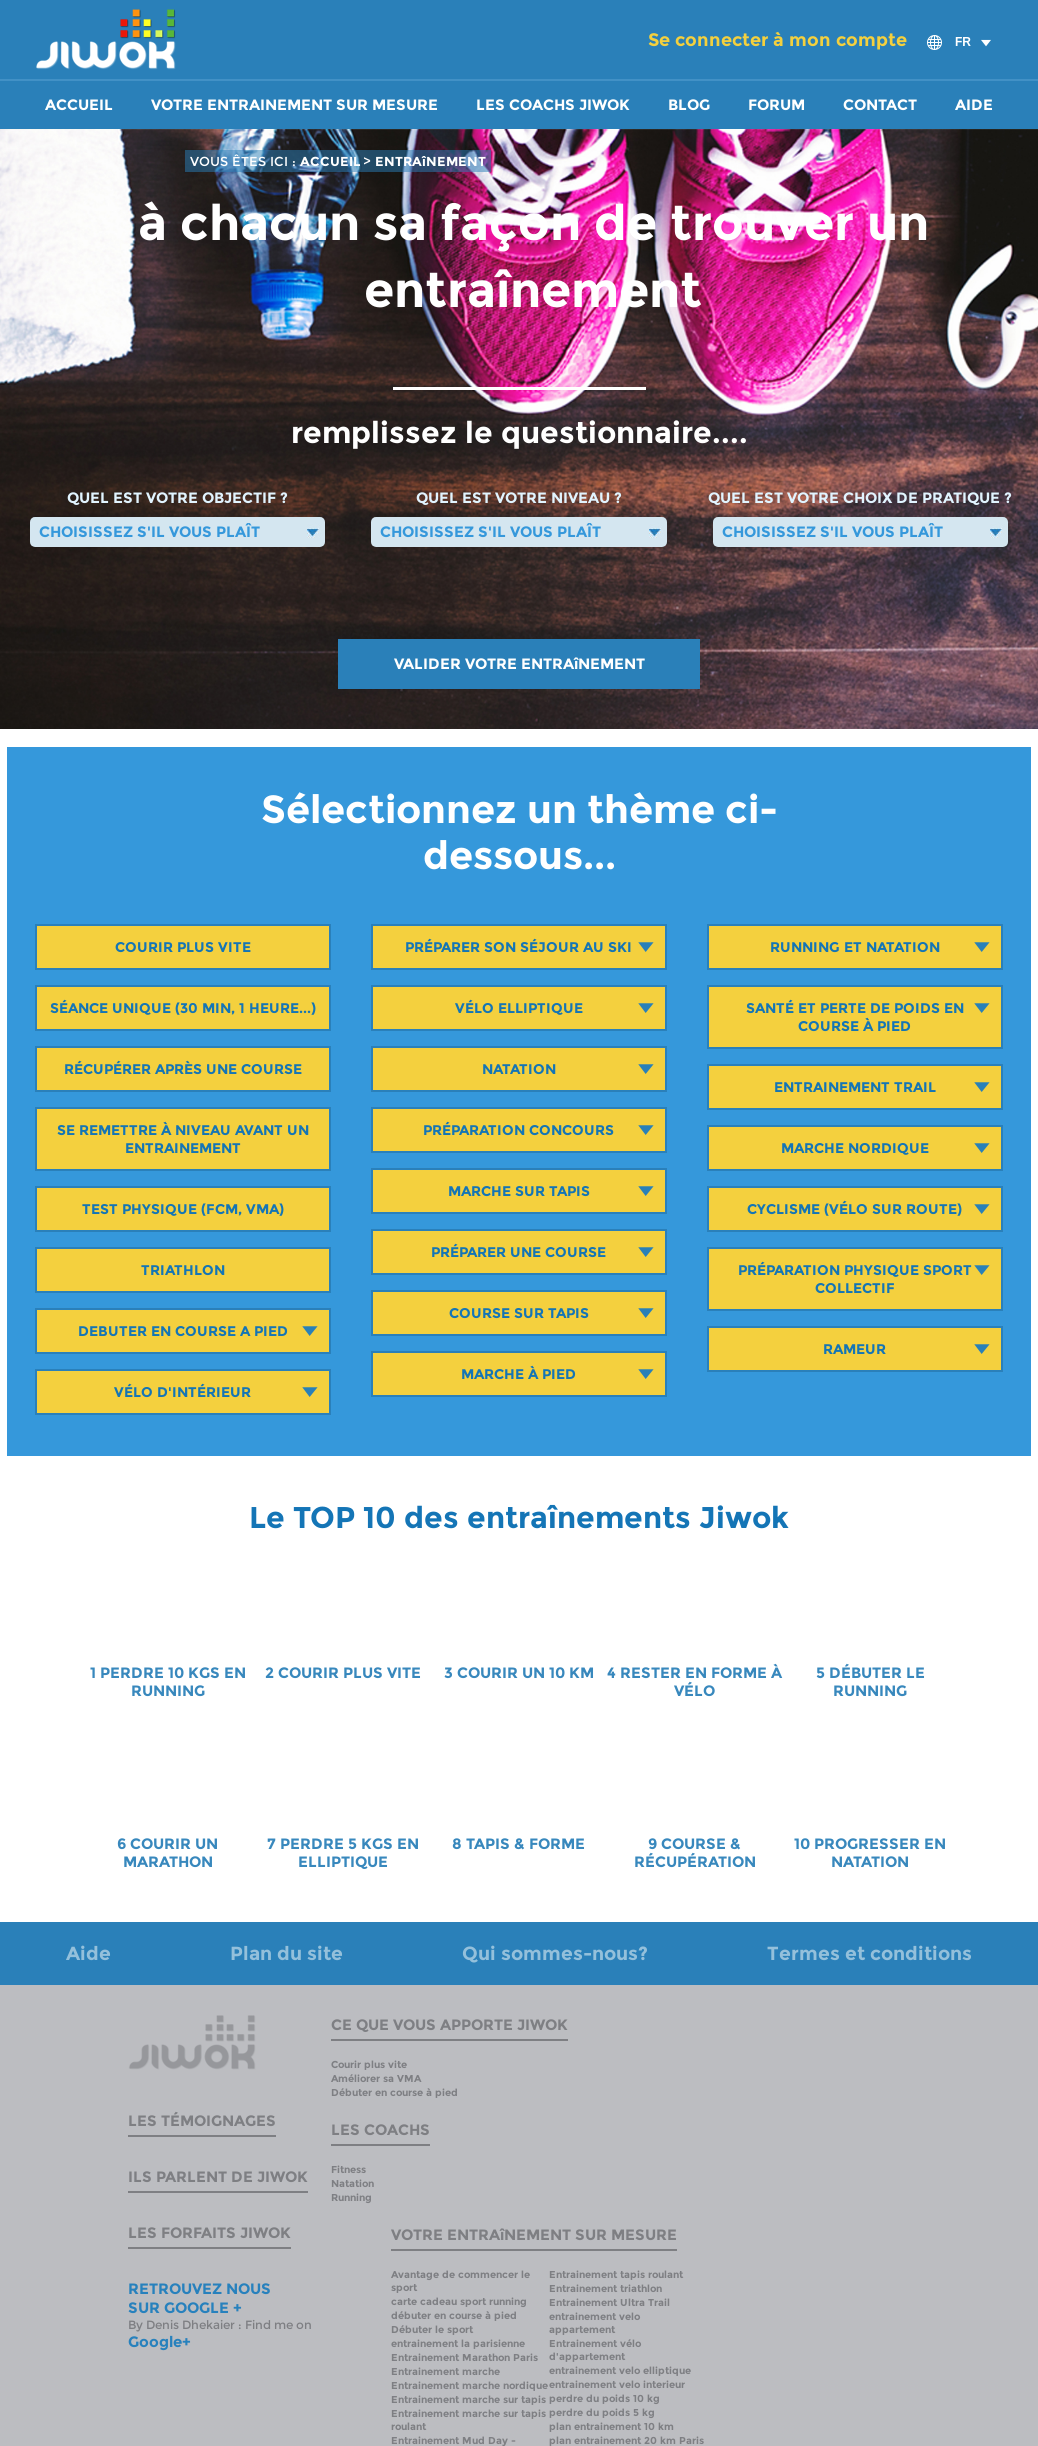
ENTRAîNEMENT (430, 161)
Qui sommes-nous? (555, 1953)
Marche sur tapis (519, 1191)
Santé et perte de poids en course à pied (855, 1017)
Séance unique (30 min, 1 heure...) (183, 1008)
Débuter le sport (432, 2329)
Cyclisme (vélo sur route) (854, 1209)
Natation (519, 1069)
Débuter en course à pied (394, 2092)
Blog (689, 105)
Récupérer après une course (183, 1069)
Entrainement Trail (855, 1087)
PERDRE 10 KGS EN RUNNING (173, 1682)
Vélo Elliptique (519, 1008)
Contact (880, 105)
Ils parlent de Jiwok (218, 2176)
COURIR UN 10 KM (525, 1673)
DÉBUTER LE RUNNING (877, 1682)
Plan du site (286, 1953)
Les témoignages (202, 2120)
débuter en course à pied (454, 2315)
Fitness (348, 2169)
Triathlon (183, 1270)
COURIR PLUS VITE (349, 1673)
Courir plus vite (183, 947)
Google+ (159, 2341)
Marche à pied (518, 1374)
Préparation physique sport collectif (855, 1279)
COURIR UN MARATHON (171, 1853)
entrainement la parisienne (458, 2343)
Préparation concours (518, 1130)
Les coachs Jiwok (553, 105)
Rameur (854, 1349)
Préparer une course (518, 1252)
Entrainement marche (445, 2371)
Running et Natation (855, 947)
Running (351, 2197)
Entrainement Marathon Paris (464, 2357)
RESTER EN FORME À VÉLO (701, 1682)
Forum (776, 105)
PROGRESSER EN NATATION (880, 1853)
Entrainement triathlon (605, 2288)
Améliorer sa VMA (376, 2078)
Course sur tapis (519, 1313)
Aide (974, 105)
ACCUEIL (331, 161)
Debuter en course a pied (183, 1331)
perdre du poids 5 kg (602, 2412)
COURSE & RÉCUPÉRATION (695, 1853)
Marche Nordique (855, 1148)
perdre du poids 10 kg (604, 2398)
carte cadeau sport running (459, 2301)
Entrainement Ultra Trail (609, 2302)
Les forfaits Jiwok (209, 2232)
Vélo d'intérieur (182, 1392)
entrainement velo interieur (617, 2384)
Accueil (79, 105)
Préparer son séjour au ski (518, 947)
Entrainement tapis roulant (616, 2274)
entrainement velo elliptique (620, 2370)
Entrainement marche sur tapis (468, 2399)
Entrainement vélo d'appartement (595, 2350)
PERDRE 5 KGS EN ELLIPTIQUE (349, 1853)
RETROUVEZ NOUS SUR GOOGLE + (199, 2298)
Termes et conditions (869, 1953)
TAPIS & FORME (525, 1844)
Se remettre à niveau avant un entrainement (183, 1139)
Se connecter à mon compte (777, 40)
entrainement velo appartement (594, 2323)
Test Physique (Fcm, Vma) (183, 1209)
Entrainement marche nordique (469, 2385)
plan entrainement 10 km (611, 2426)
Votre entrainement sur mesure (294, 105)
